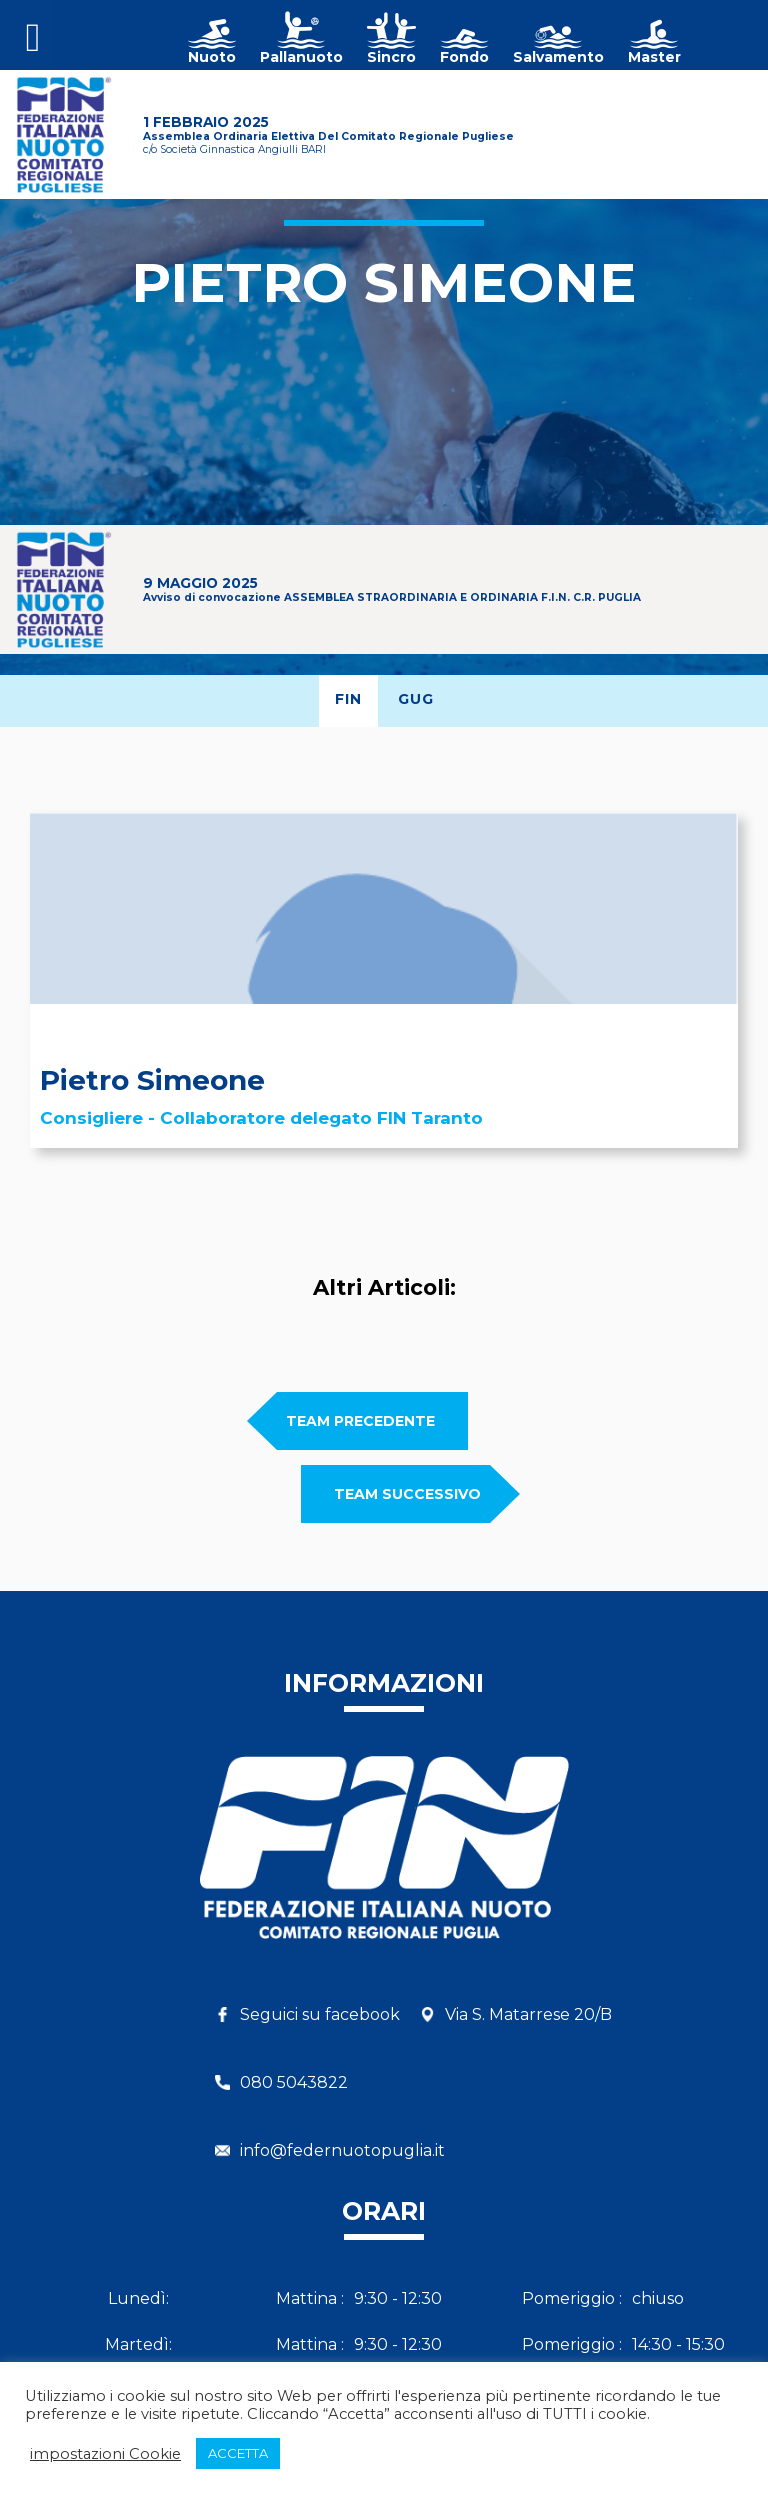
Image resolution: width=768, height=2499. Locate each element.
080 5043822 (294, 2082)
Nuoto (212, 57)
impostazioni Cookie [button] (105, 2454)
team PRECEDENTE (360, 1421)
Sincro (391, 57)
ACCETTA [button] (238, 2453)
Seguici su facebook (320, 2014)
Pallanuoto (301, 57)
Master (654, 57)
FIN (348, 699)
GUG (416, 699)
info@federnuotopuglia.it (342, 2150)
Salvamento (558, 57)
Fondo (464, 57)
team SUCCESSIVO (407, 1494)
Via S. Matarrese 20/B (528, 2014)
